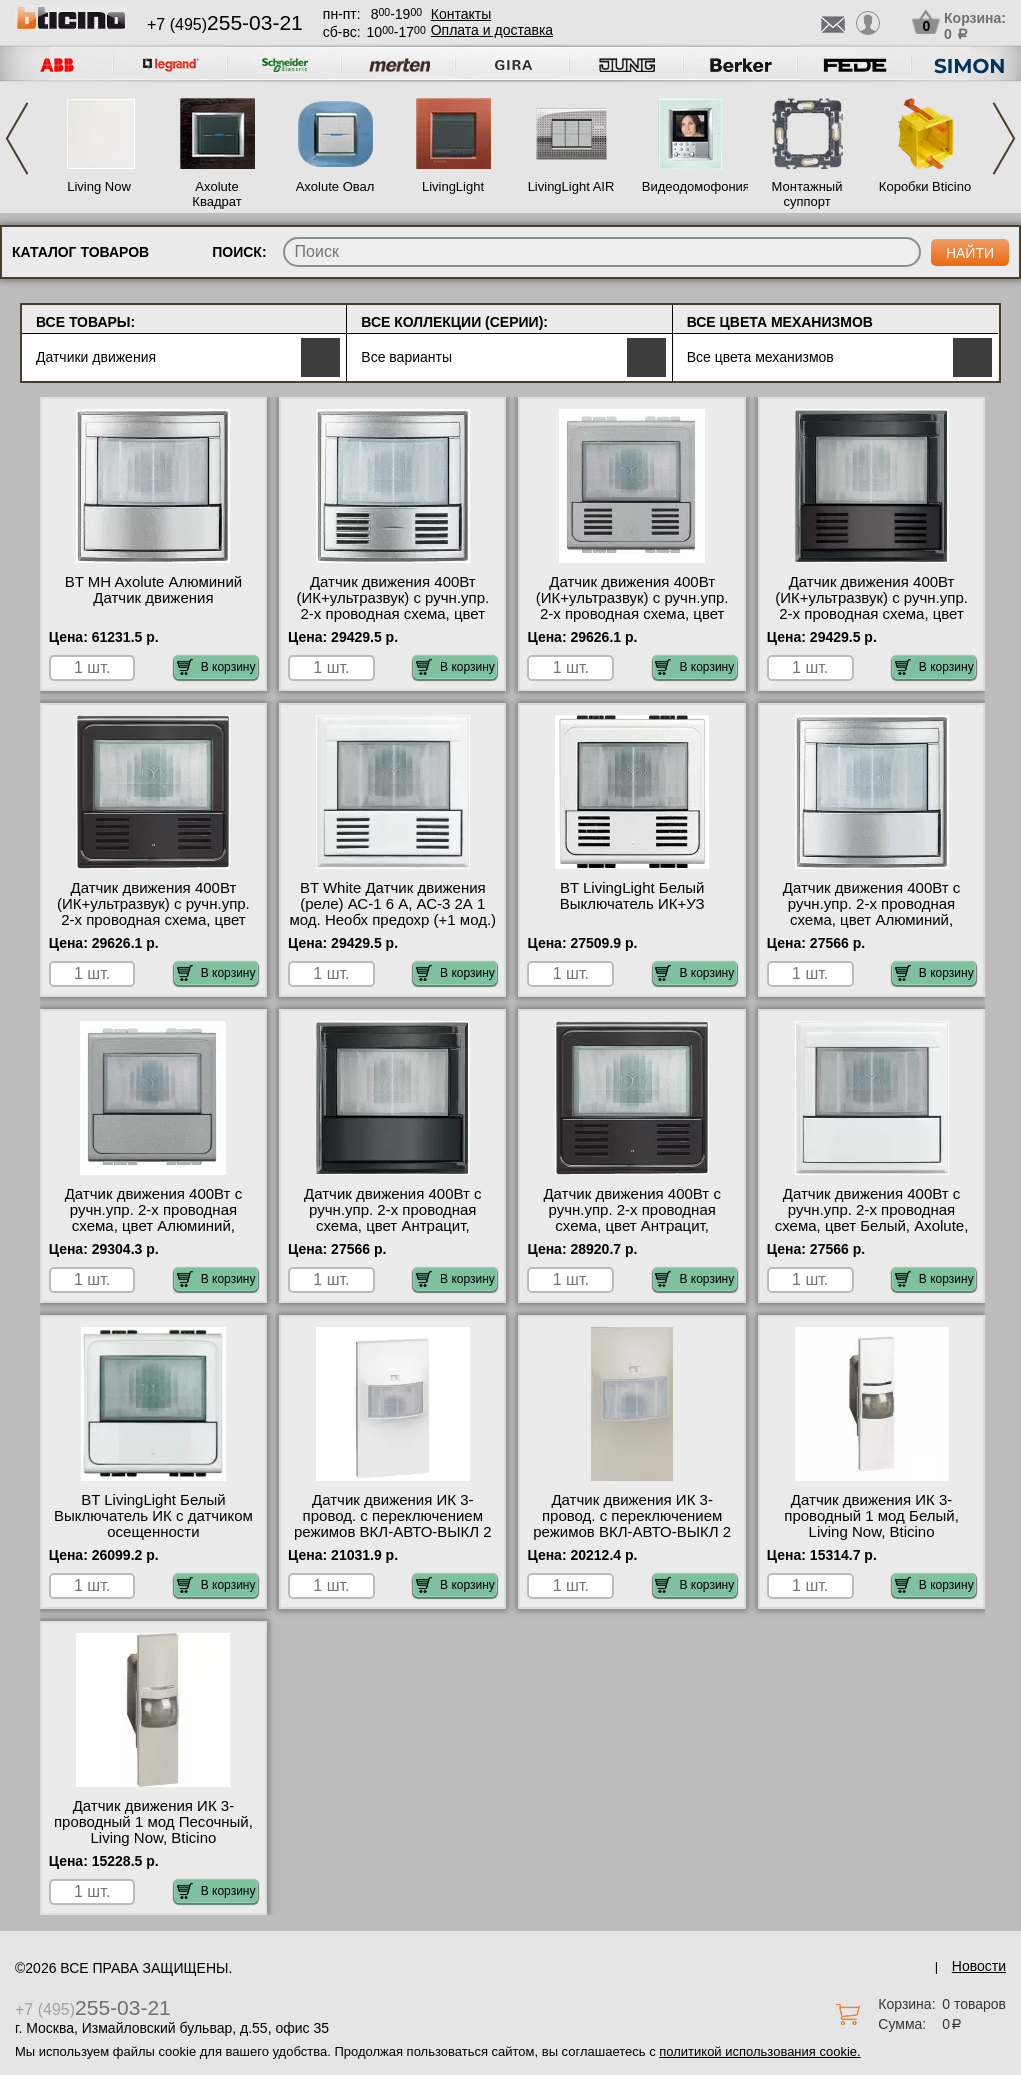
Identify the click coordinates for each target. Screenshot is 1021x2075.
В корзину (216, 667)
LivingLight (453, 186)
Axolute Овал (335, 186)
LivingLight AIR (571, 186)
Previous (17, 138)
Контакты (461, 14)
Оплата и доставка (492, 30)
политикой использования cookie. (759, 2051)
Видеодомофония (689, 186)
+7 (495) (225, 24)
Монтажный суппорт (807, 194)
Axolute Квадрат (216, 194)
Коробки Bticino (925, 186)
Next (1004, 138)
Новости (979, 1966)
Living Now (99, 186)
